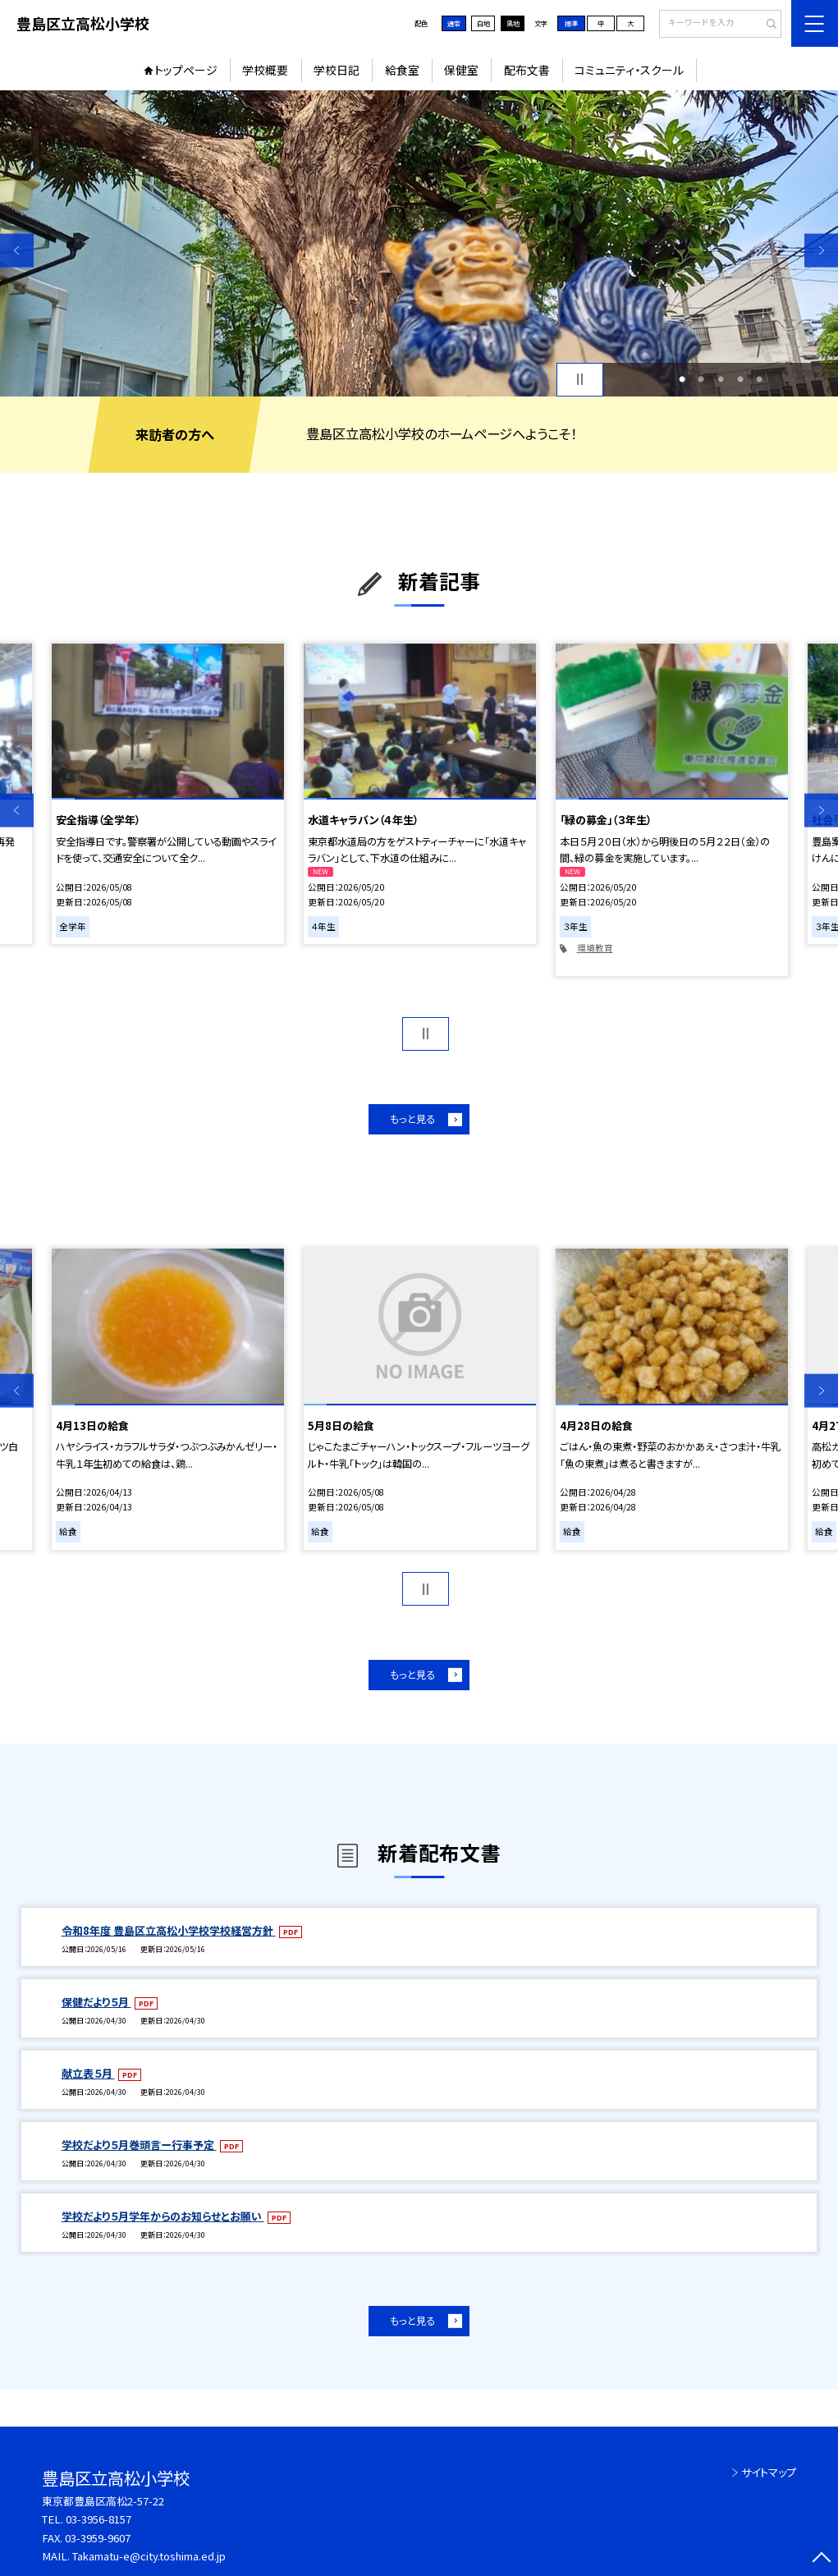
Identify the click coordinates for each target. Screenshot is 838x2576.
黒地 (513, 23)
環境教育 (595, 948)
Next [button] (821, 251)
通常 (453, 23)
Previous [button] (17, 251)
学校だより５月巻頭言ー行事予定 (139, 2144)
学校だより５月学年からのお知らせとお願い (163, 2216)
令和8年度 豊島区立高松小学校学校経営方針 (169, 1930)
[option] (419, 243)
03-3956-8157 (98, 2519)
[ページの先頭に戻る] (821, 2559)
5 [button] (759, 379)
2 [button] (701, 379)
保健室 (461, 70)
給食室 (402, 70)
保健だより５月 (96, 2002)
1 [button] (682, 379)
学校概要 (265, 70)
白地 (483, 23)
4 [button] (740, 379)
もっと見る (412, 1119)
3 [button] (720, 379)
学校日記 (336, 70)
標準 (571, 23)
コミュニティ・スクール (629, 70)
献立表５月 (88, 2073)
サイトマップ (768, 2472)
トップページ (186, 70)
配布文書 (527, 70)
